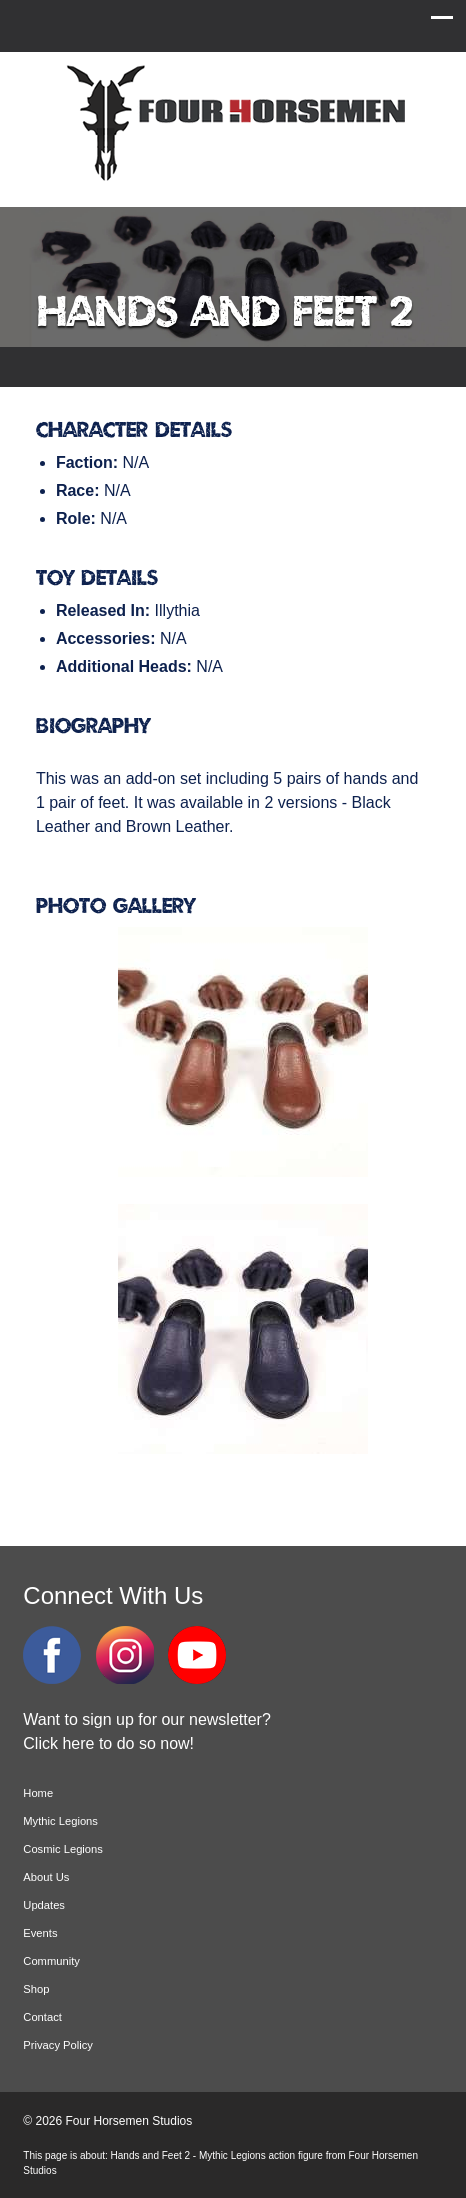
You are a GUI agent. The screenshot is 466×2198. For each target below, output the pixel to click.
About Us (46, 1877)
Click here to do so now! (108, 1743)
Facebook (52, 1655)
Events (40, 1933)
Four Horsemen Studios (233, 123)
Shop (36, 1989)
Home (38, 1793)
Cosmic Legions (63, 1849)
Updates (44, 1905)
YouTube (197, 1655)
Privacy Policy (58, 2045)
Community (51, 1961)
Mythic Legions (60, 1821)
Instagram (125, 1655)
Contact (42, 2017)
